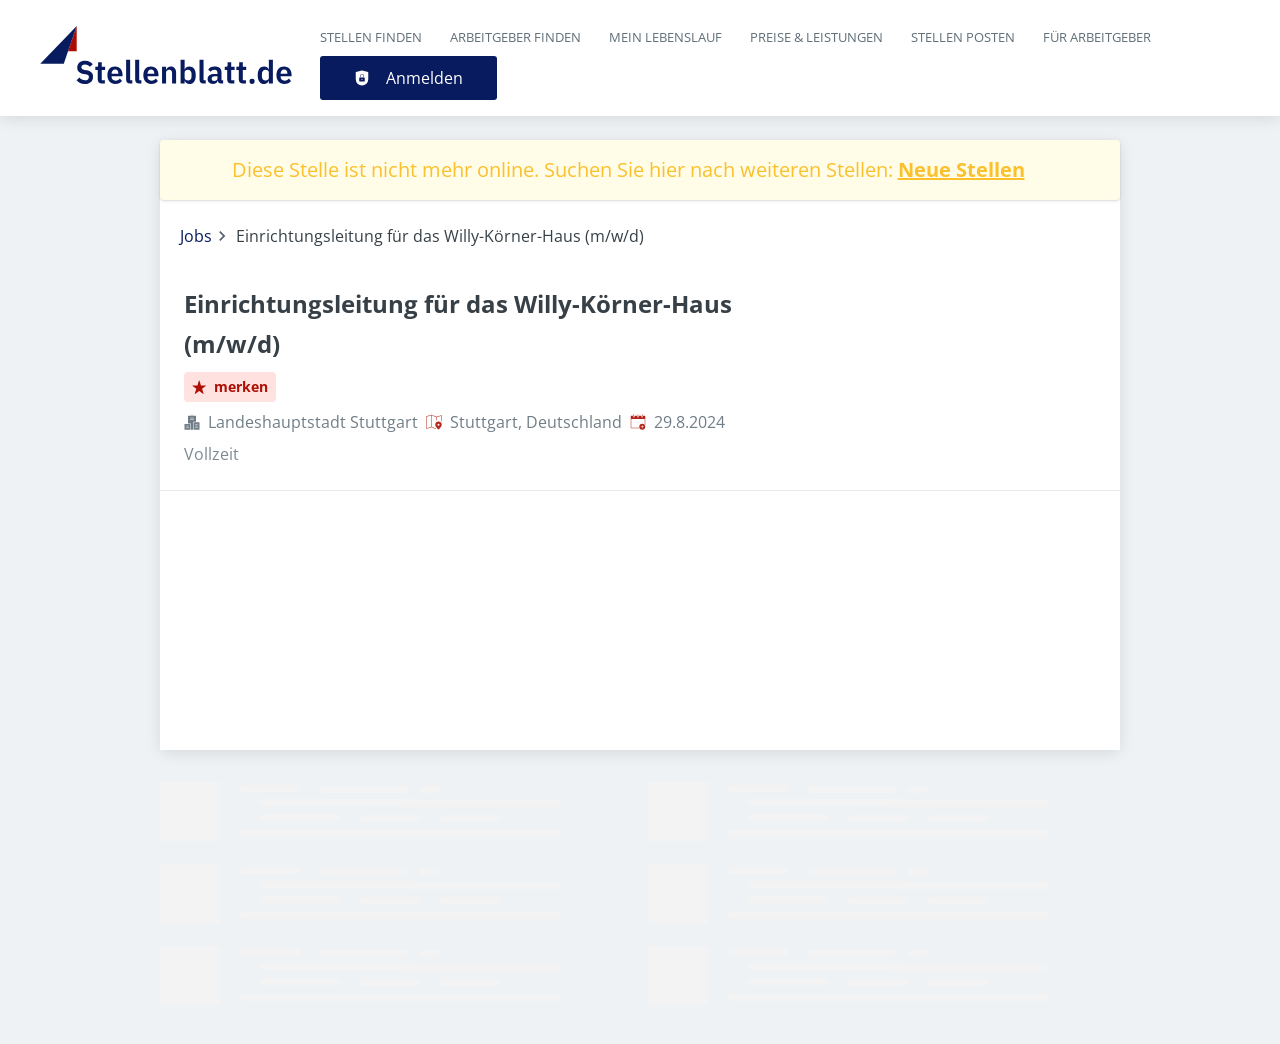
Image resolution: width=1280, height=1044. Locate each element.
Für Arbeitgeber (1097, 37)
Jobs (196, 236)
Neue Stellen (961, 169)
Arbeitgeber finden (515, 37)
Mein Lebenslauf (665, 37)
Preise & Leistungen (816, 37)
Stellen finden (371, 37)
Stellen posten (963, 37)
